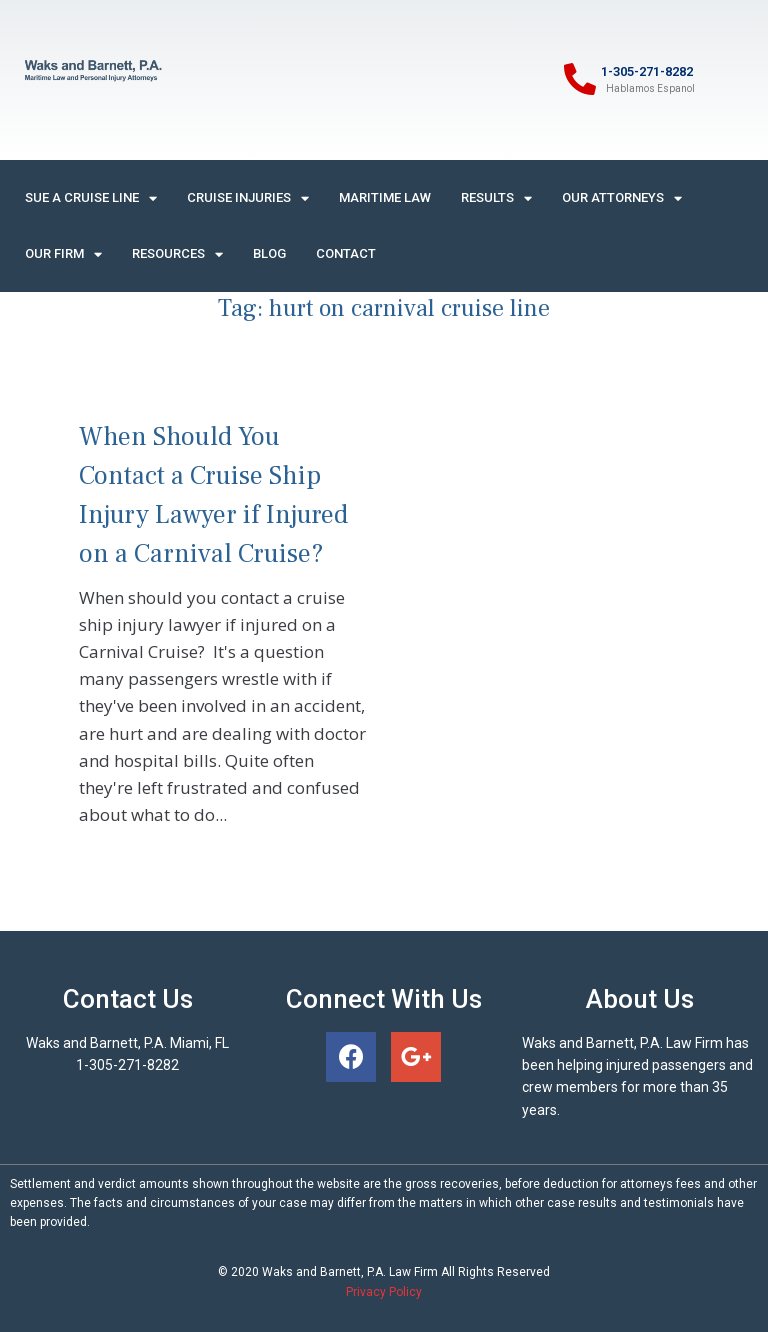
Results (496, 198)
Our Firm (63, 254)
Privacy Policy (384, 1292)
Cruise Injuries (248, 198)
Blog (269, 253)
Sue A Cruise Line (91, 198)
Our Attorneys (622, 198)
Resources (177, 254)
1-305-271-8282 (647, 71)
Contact (346, 253)
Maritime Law (385, 197)
